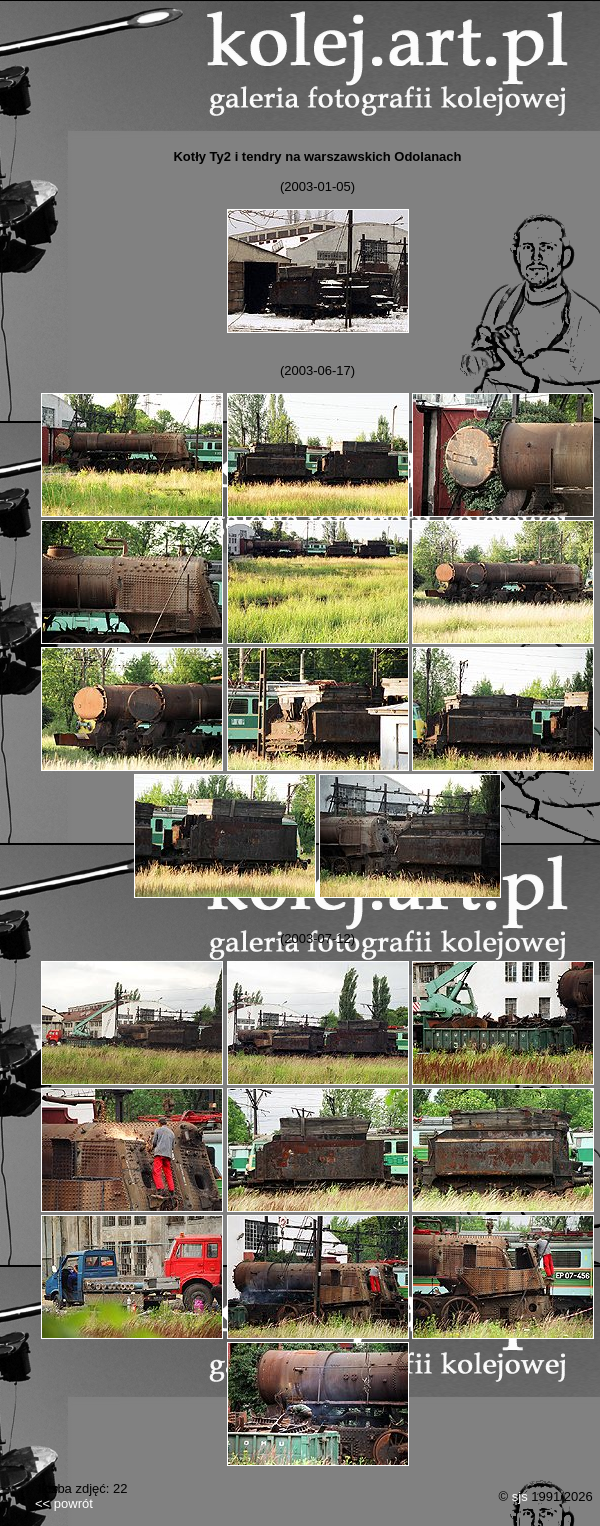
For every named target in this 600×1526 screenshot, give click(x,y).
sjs (520, 1496)
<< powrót (64, 1503)
